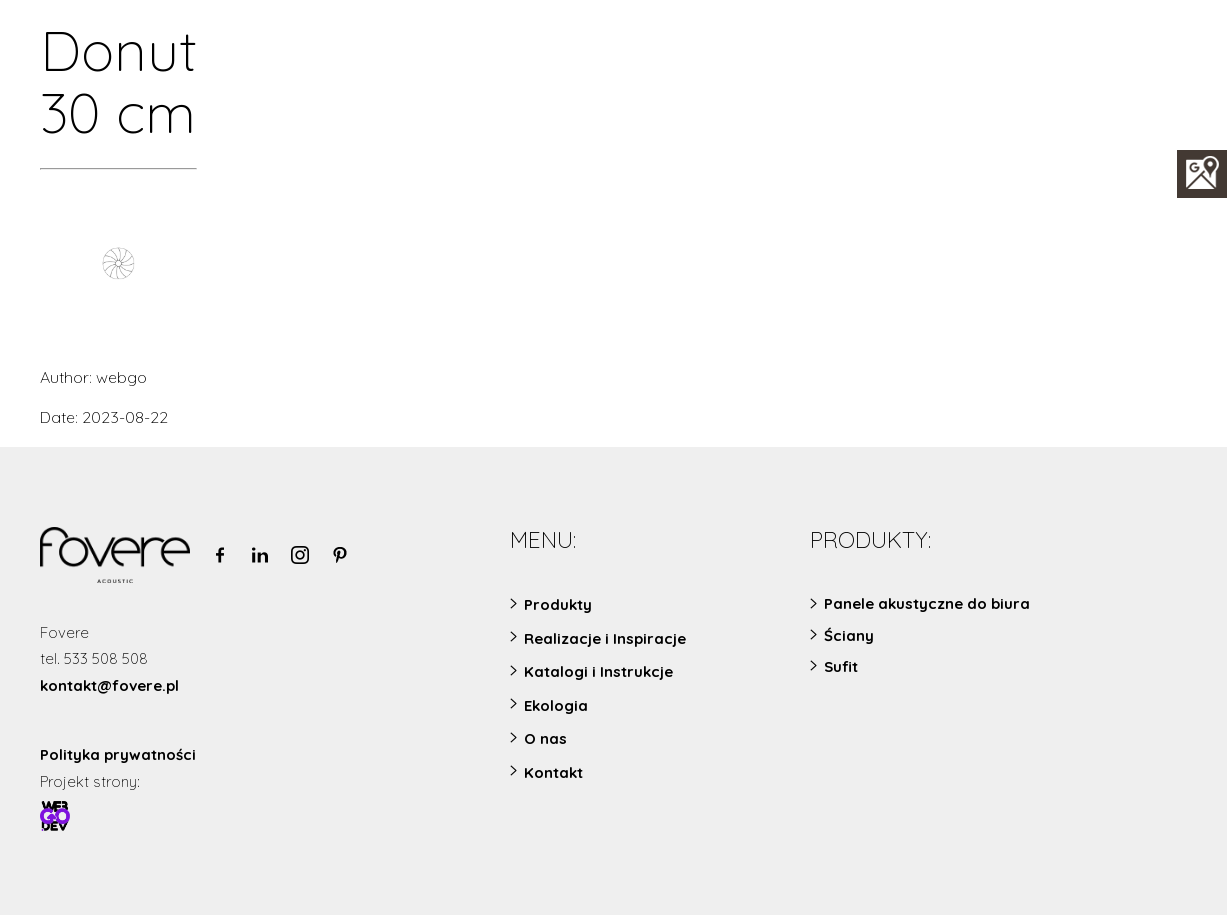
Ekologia (556, 705)
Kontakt (553, 772)
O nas (545, 738)
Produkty (558, 604)
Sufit (841, 666)
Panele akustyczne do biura (927, 603)
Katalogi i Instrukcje (598, 671)
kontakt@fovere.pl (109, 685)
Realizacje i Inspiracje (605, 638)
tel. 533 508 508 (94, 658)
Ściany (849, 635)
